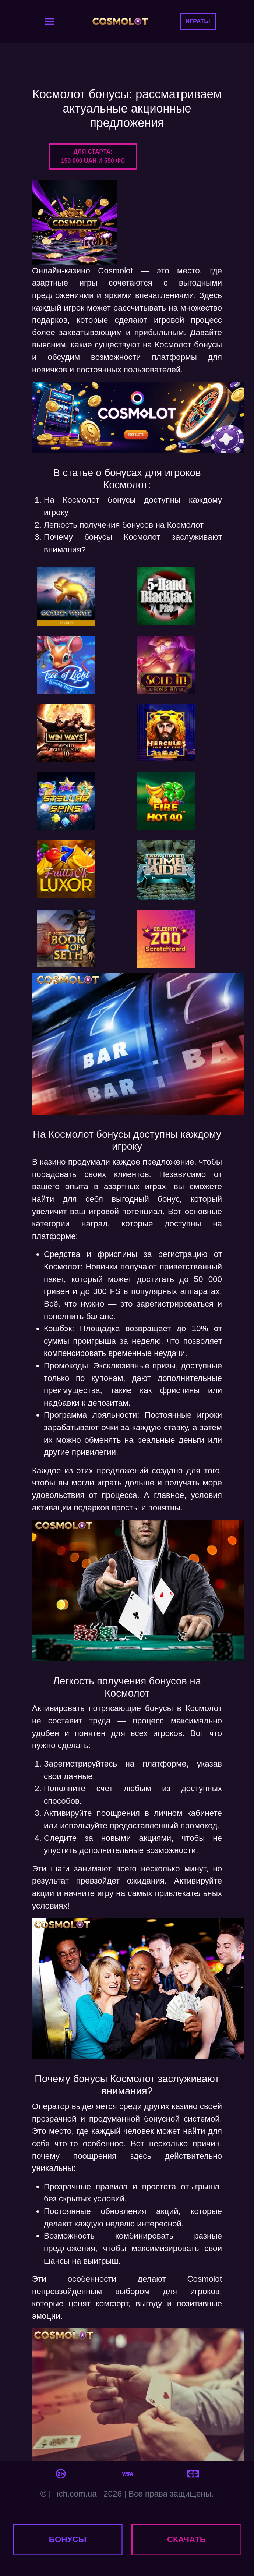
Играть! (198, 21)
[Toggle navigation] (49, 21)
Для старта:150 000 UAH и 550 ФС (93, 156)
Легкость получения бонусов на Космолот (124, 524)
